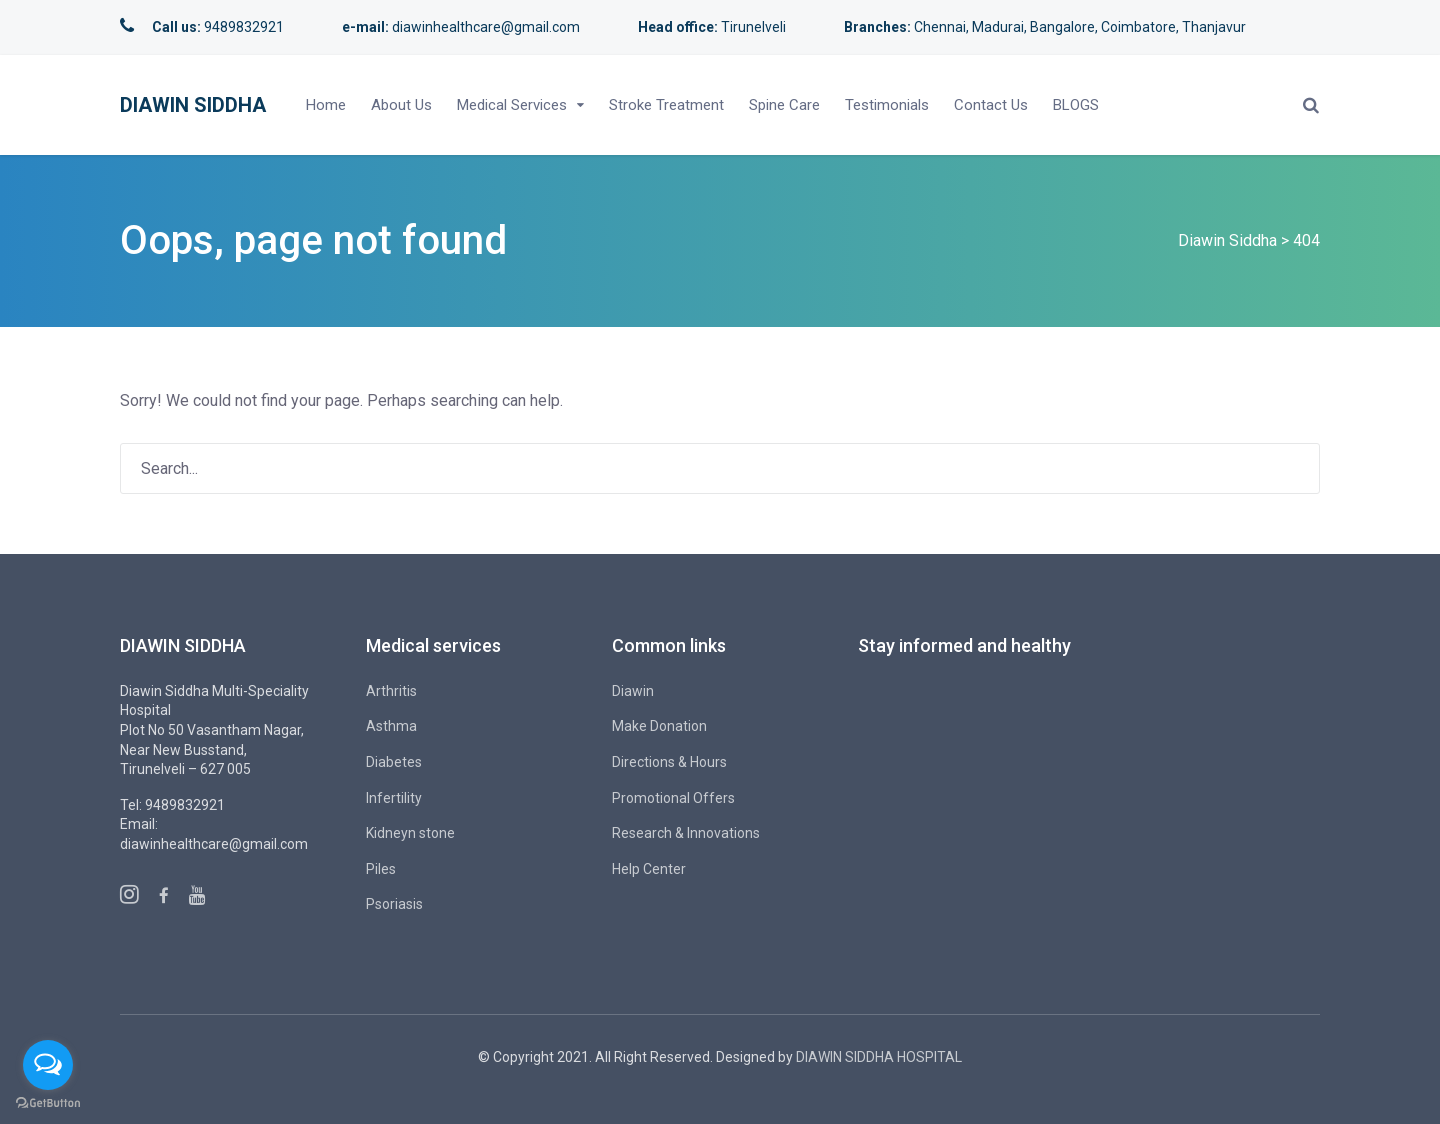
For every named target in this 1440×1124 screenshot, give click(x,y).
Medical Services (512, 105)
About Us (401, 105)
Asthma (391, 726)
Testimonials (887, 105)
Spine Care (784, 105)
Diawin (633, 691)
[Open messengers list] (48, 1065)
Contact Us (991, 105)
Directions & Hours (669, 762)
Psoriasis (394, 904)
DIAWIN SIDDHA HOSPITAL (879, 1057)
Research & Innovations (686, 833)
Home (326, 105)
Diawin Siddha (193, 105)
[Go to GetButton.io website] (48, 1103)
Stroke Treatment (666, 105)
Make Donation (659, 726)
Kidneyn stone (410, 833)
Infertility (394, 798)
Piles (381, 869)
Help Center (649, 869)
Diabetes (394, 762)
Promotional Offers (673, 798)
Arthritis (391, 691)
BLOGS (1076, 105)
